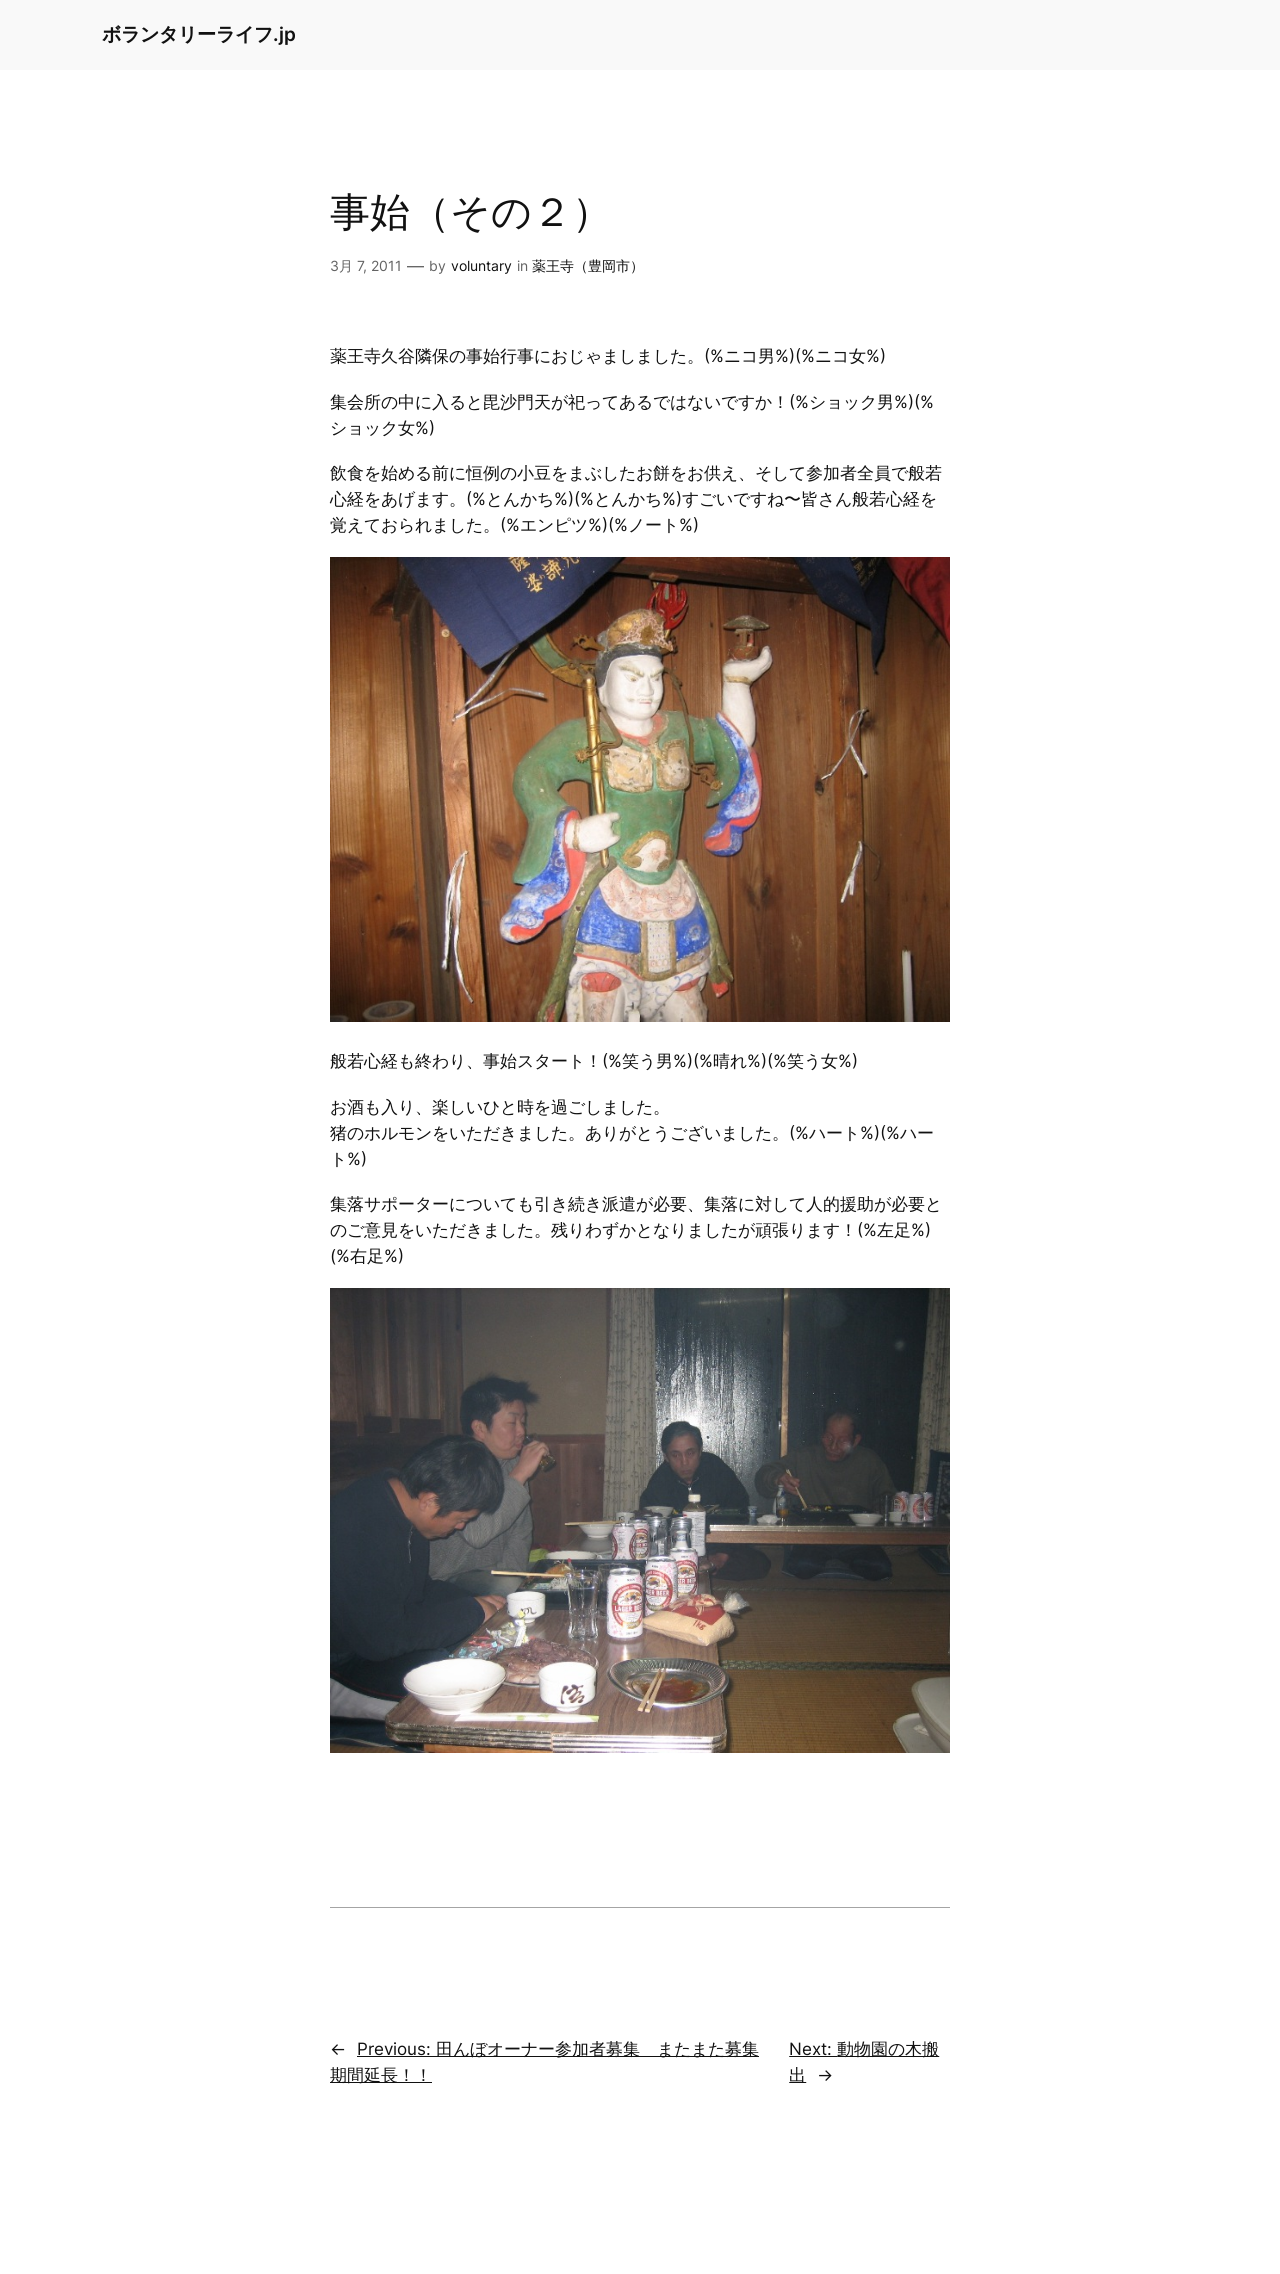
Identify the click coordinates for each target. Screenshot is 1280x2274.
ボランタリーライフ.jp (199, 34)
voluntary (481, 265)
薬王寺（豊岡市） (588, 265)
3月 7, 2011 (366, 265)
